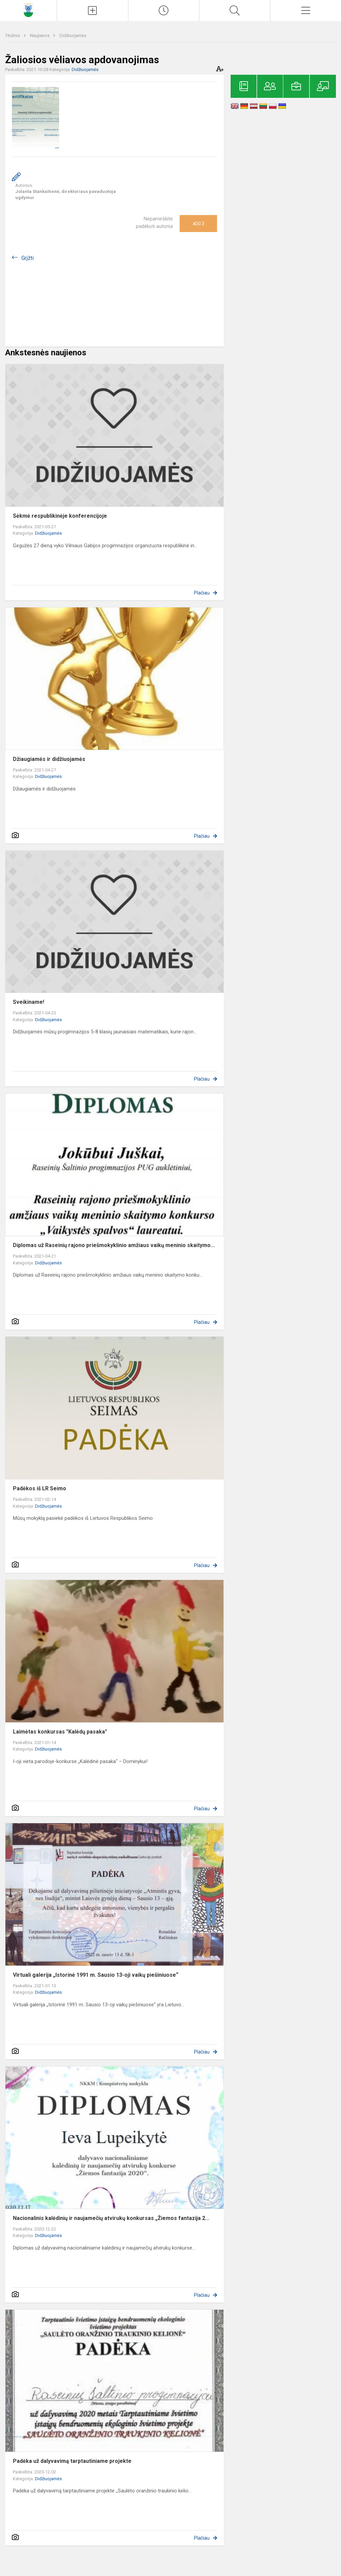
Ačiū (198, 223)
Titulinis (13, 35)
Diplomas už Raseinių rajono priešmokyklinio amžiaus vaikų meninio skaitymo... (114, 1245)
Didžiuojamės (72, 35)
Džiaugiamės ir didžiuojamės (49, 759)
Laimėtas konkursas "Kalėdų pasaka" (60, 1731)
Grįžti (27, 258)
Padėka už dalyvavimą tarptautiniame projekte (72, 2461)
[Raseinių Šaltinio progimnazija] (28, 9)
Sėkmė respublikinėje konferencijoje (60, 516)
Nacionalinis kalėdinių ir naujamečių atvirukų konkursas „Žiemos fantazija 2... (111, 2218)
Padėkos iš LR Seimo (39, 1488)
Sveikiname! (28, 1002)
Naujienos (40, 35)
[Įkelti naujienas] (92, 10)
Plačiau (202, 593)
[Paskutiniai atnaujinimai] (163, 10)
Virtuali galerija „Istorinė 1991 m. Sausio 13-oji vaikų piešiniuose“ (95, 1975)
